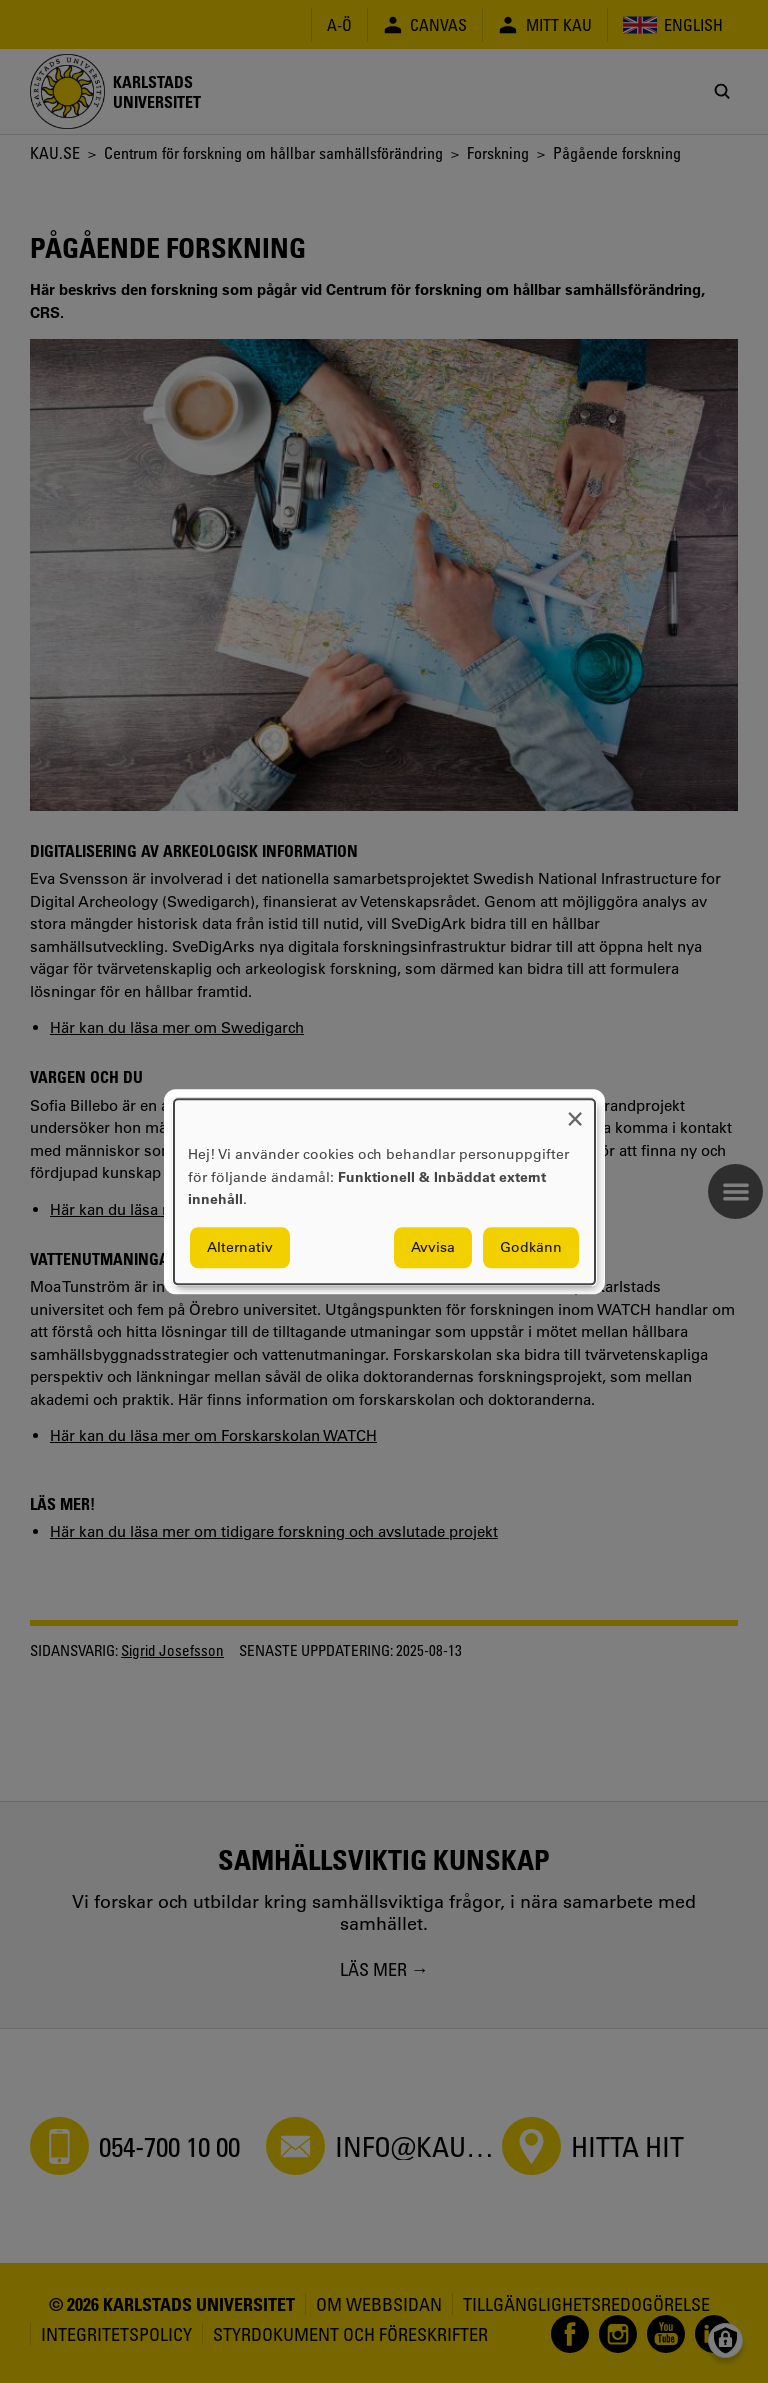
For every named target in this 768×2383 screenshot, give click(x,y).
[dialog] (384, 1191)
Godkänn (531, 1247)
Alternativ (240, 1247)
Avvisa (433, 1247)
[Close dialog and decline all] (575, 1111)
